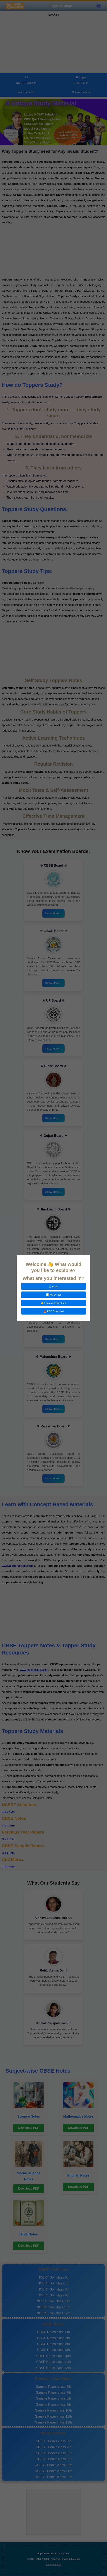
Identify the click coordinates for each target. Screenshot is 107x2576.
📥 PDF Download (53, 1311)
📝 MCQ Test (53, 1294)
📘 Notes (53, 1286)
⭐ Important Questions (54, 1303)
